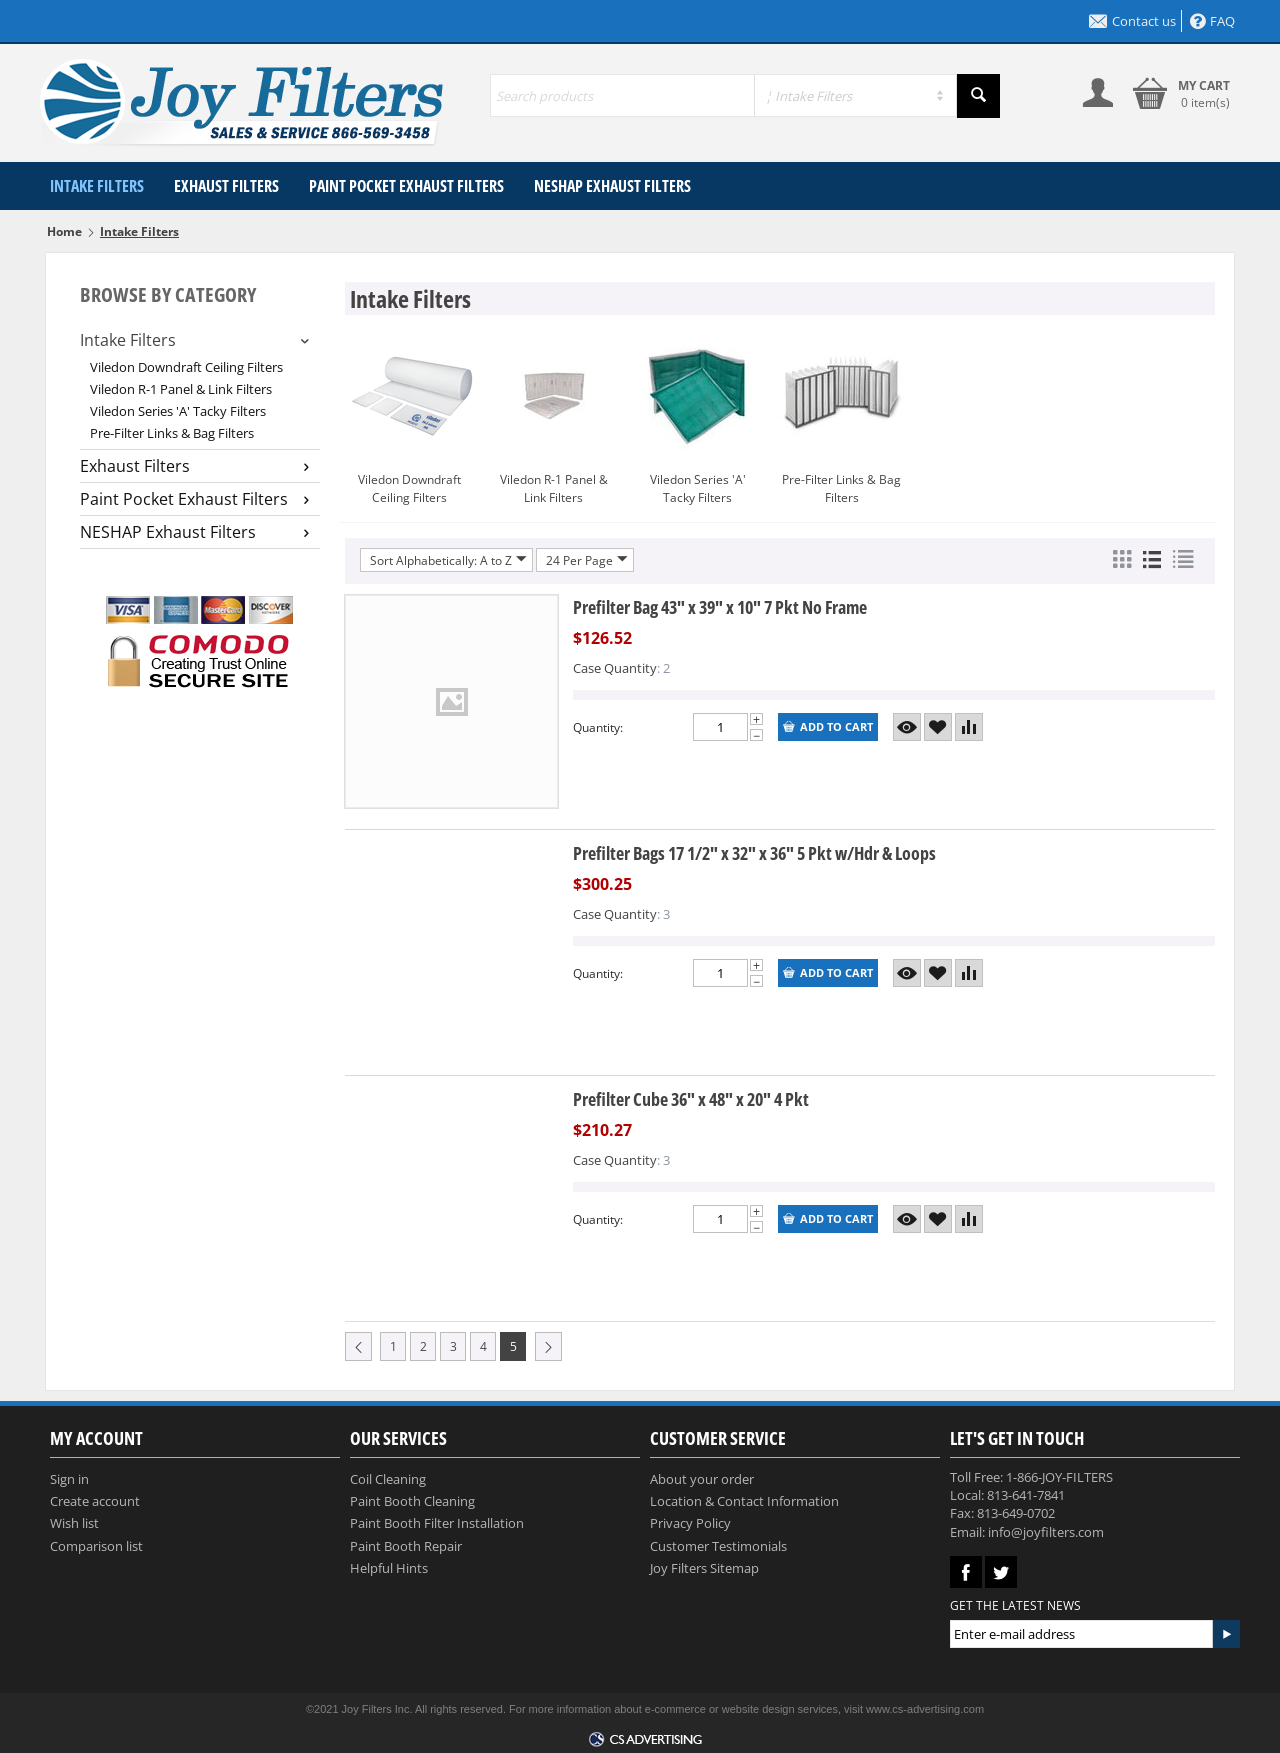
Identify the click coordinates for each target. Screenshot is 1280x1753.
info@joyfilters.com (1046, 1532)
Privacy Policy (690, 1523)
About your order (702, 1479)
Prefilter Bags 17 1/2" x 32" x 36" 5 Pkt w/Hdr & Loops (754, 853)
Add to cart (828, 726)
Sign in (69, 1479)
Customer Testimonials (718, 1546)
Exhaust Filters (226, 186)
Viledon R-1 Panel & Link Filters (181, 389)
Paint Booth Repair (406, 1546)
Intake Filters (97, 186)
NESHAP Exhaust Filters (612, 186)
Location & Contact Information (744, 1501)
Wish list (74, 1523)
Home (64, 231)
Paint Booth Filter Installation (437, 1523)
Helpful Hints (389, 1568)
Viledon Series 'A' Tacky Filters (178, 411)
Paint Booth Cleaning (412, 1501)
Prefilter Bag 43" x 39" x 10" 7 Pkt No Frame (720, 607)
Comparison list (96, 1546)
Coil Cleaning (388, 1479)
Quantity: (598, 727)
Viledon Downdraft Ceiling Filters (186, 367)
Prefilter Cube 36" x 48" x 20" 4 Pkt (691, 1099)
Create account (95, 1501)
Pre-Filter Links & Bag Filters (172, 433)
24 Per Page (587, 560)
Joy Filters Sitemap (704, 1568)
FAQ (1212, 21)
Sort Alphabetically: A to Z (448, 560)
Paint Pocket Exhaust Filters (406, 186)
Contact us (1132, 21)
